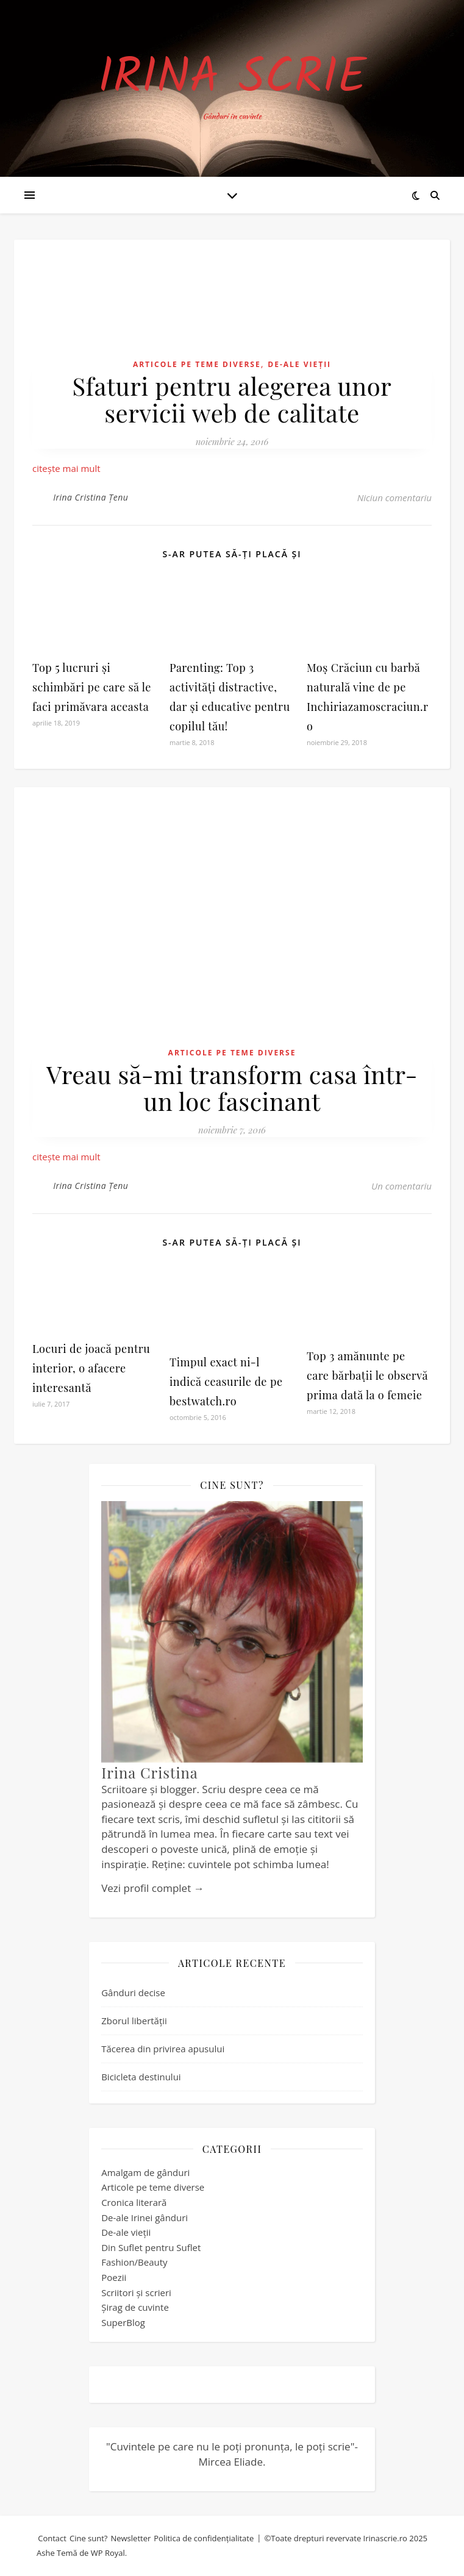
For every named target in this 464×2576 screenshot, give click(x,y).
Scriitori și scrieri (136, 2292)
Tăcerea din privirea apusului (162, 2049)
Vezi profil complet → (152, 1888)
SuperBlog (123, 2322)
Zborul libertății (134, 2020)
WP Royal (108, 2552)
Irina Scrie (232, 78)
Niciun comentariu (394, 497)
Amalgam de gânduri (145, 2172)
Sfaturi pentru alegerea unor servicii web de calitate (232, 399)
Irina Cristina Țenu (90, 497)
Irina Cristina (149, 1772)
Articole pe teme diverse (197, 364)
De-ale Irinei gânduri (144, 2217)
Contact (52, 2538)
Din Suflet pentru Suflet (151, 2247)
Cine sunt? (89, 2538)
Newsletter (130, 2538)
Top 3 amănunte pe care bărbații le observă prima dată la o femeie (367, 1375)
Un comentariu (401, 1186)
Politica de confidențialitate (204, 2538)
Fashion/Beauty (134, 2262)
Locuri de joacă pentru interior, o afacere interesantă (91, 1368)
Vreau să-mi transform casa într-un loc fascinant (232, 1087)
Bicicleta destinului (140, 2077)
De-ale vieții (299, 364)
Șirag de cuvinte (135, 2307)
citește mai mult (66, 468)
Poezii (113, 2277)
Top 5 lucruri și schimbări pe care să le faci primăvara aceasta (91, 687)
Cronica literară (133, 2202)
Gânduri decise (133, 1992)
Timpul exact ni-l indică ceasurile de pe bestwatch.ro (226, 1381)
